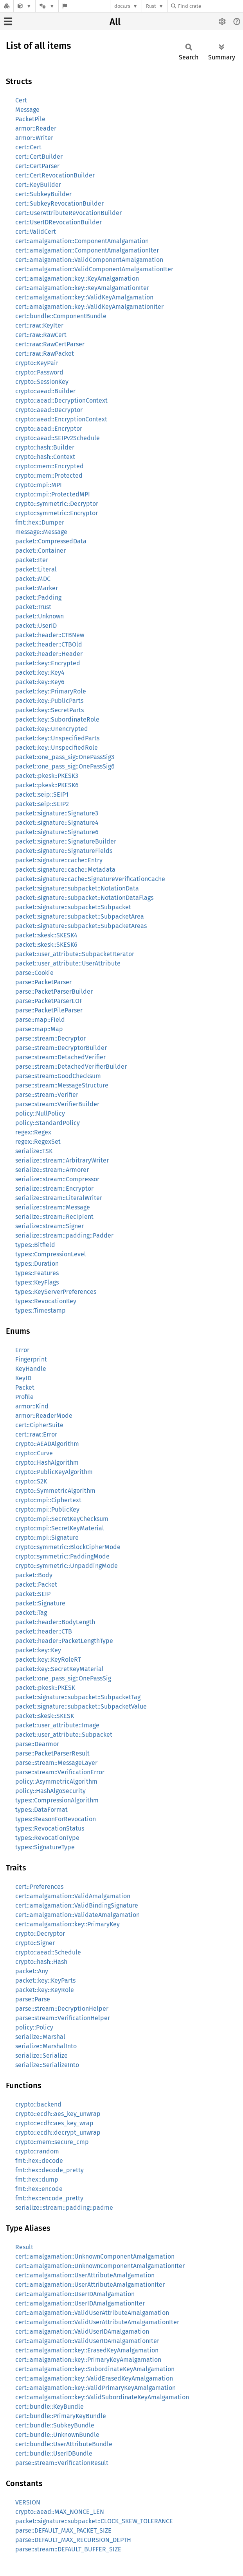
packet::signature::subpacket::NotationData (77, 888)
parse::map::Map (39, 1029)
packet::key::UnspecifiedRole (56, 747)
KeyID (23, 1378)
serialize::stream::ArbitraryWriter (62, 1160)
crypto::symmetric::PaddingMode (62, 1556)
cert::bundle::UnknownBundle (57, 2434)
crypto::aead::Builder (45, 391)
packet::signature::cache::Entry (59, 860)
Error (22, 1350)
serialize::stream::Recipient (54, 1216)
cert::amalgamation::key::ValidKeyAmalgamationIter (89, 306)
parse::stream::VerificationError (59, 1772)
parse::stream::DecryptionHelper (61, 2008)
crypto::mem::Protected (49, 475)
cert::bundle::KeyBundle (49, 2406)
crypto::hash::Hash (41, 1961)
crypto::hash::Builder (44, 447)
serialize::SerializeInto (47, 2065)
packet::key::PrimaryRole (50, 691)
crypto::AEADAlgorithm (47, 1443)
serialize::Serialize (41, 2055)
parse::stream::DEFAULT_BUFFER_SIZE (68, 2549)
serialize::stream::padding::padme (64, 2207)
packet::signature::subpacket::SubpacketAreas (81, 926)
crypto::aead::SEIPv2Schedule (57, 438)
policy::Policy (34, 2027)
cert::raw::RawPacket (44, 353)
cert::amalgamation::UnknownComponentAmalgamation (95, 2256)
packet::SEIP (32, 1594)
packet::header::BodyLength (55, 1622)
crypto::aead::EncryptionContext (61, 419)
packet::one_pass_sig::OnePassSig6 (65, 766)
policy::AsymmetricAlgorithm (56, 1781)
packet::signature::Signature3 (56, 813)
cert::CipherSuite (39, 1425)
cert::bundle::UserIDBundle (53, 2453)
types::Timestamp (40, 1310)
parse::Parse (32, 1999)
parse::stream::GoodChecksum (58, 1076)
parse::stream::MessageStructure (61, 1085)
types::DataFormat (41, 1809)
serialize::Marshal (40, 2036)
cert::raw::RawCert (41, 335)
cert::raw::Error (36, 1434)
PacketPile (30, 119)
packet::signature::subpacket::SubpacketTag (77, 1697)
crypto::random (37, 2151)
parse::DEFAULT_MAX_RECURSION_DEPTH (73, 2540)
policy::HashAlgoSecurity (50, 1791)
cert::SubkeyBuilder (43, 194)
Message (27, 109)
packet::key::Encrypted (47, 663)
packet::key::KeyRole (44, 1990)
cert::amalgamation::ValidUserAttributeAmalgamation (92, 2312)
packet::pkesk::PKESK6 (47, 785)
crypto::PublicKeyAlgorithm (54, 1472)
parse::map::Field (40, 1019)
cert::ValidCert (35, 231)
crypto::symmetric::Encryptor (56, 513)
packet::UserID (36, 625)
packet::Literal (36, 569)
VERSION (27, 2502)
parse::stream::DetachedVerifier (60, 1057)
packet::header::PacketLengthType (64, 1640)
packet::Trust (33, 607)
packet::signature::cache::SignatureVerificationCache (90, 879)
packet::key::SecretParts (49, 710)
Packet (24, 1387)
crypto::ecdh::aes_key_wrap (54, 2123)
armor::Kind (32, 1406)
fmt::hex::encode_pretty (49, 2198)
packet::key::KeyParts (45, 1980)
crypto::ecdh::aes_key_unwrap (58, 2113)
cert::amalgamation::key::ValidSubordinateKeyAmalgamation (102, 2397)
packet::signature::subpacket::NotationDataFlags (84, 897)
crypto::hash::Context (45, 456)
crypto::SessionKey (41, 381)
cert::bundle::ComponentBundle (60, 316)
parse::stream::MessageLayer (56, 1762)
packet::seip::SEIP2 (42, 804)
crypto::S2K (31, 1481)
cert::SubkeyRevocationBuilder (59, 203)
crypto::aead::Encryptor (48, 428)
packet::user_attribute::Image (57, 1725)
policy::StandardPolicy (47, 1123)
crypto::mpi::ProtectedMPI (52, 494)
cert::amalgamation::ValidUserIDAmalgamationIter (87, 2341)
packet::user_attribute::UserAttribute (68, 963)
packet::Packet (36, 1584)
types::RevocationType (47, 1838)
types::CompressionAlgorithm (57, 1800)
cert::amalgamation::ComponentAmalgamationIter (87, 250)
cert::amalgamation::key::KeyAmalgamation (77, 278)
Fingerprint (31, 1359)
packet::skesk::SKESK (44, 1716)
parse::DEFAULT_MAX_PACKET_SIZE (63, 2530)
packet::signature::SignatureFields (63, 850)
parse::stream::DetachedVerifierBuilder (71, 1066)
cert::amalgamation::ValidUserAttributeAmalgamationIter (97, 2322)
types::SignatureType (45, 1847)
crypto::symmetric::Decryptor (56, 503)
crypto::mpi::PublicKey (47, 1509)
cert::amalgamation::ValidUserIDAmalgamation (82, 2331)
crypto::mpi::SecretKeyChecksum (61, 1519)
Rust (151, 6)
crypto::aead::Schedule (48, 1952)
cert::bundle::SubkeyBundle (54, 2425)
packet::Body (33, 1575)
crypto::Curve (34, 1453)
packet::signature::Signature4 (57, 822)
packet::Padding (38, 597)
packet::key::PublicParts (49, 700)
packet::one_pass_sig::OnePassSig (63, 1678)
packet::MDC (32, 578)
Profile (24, 1397)
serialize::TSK (33, 1151)
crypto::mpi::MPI (38, 485)
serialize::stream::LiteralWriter (58, 1198)
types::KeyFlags (37, 1282)
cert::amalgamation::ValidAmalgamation (72, 1896)
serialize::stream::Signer (49, 1226)
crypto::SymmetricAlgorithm (55, 1490)
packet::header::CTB (43, 1631)
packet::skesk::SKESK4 (46, 935)
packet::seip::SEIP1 (41, 794)
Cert (21, 100)
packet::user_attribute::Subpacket (63, 1734)
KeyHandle (30, 1368)
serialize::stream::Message (52, 1207)
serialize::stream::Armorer (52, 1169)
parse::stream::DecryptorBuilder (61, 1048)
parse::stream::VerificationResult (61, 2463)
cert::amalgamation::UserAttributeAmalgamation (85, 2275)
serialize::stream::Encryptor (54, 1188)
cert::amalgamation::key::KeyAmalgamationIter (82, 288)
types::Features (37, 1273)
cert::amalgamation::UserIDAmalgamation (75, 2294)
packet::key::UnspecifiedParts (57, 738)
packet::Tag (31, 1612)
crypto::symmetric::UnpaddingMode (66, 1565)
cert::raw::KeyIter (39, 325)
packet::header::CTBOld (48, 644)
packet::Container (40, 550)
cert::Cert (28, 147)
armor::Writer (34, 138)
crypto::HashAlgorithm (47, 1462)
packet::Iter (31, 560)
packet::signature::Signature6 (57, 832)
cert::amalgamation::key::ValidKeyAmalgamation (84, 297)
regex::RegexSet (38, 1141)
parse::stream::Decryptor (50, 1038)
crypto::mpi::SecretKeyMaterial (59, 1528)
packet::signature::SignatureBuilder (65, 841)
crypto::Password (39, 372)
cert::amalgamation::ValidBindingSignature (76, 1905)
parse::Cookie (34, 972)
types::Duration (37, 1263)
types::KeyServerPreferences (55, 1291)
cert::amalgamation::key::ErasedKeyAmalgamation (86, 2350)
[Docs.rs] (6, 6)
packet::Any (31, 1971)
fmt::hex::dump (36, 2179)
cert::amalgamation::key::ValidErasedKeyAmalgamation (94, 2378)
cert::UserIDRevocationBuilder (58, 222)
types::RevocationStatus (49, 1828)
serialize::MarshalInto (46, 2046)
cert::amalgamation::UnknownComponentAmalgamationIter (100, 2266)
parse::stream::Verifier (46, 1094)
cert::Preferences (39, 1886)
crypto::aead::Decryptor (49, 410)
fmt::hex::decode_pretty (49, 2170)
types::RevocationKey (45, 1301)
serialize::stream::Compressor (57, 1179)
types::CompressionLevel (50, 1254)
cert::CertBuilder (39, 156)
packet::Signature (40, 1603)
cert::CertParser (37, 166)
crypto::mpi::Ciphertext (48, 1500)
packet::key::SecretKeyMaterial (59, 1669)
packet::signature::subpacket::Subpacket (73, 907)
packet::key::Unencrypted (51, 729)
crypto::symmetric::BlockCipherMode (68, 1547)
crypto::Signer (35, 1943)
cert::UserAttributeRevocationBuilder (68, 213)
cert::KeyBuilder (38, 184)
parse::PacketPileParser (49, 1010)
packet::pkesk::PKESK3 (46, 775)
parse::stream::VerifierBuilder (57, 1104)
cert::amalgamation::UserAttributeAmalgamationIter (90, 2284)
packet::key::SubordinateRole (57, 719)
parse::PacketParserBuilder (54, 991)
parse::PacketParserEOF (49, 1001)
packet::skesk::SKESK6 (46, 944)
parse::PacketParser (43, 982)
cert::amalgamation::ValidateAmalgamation (77, 1915)
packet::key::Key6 (40, 682)
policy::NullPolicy (40, 1113)
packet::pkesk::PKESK (45, 1687)
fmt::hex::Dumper (39, 522)
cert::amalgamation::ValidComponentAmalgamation (89, 259)
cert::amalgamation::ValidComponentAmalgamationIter (94, 269)
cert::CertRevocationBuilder (55, 175)
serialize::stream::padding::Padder (64, 1235)
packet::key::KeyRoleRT (48, 1659)
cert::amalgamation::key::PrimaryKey (67, 1924)
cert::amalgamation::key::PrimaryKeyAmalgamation (88, 2359)
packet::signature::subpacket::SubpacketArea (79, 916)
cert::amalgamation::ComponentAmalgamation (82, 241)
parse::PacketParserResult (52, 1753)
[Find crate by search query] (210, 6)
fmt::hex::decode (39, 2160)
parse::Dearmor (37, 1744)
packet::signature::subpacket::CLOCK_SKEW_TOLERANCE (94, 2521)
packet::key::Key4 (40, 672)
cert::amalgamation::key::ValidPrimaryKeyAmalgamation (95, 2387)
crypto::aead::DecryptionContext (61, 400)
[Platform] (47, 6)
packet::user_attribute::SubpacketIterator (74, 954)
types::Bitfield (35, 1245)
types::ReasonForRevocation (55, 1819)
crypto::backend (38, 2104)
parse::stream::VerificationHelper (62, 2018)
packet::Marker (36, 588)
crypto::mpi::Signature (47, 1537)
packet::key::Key (38, 1650)
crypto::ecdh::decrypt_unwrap (58, 2132)
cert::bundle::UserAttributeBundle (63, 2444)
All (115, 21)
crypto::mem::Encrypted (49, 466)
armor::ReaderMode (43, 1415)
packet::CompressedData (50, 541)
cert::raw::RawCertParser (50, 344)
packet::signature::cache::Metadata (65, 869)
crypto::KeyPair (36, 363)
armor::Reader (35, 128)
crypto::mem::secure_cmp (52, 2142)
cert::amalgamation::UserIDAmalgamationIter (80, 2303)
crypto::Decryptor (40, 1933)
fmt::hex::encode (39, 2189)
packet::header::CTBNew (49, 635)
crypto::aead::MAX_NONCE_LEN (59, 2511)
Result (24, 2247)
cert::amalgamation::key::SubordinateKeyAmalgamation (95, 2369)
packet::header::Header (49, 653)
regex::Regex (33, 1132)
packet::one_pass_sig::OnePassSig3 (64, 757)
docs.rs (122, 6)
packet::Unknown (39, 616)
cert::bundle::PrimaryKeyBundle (60, 2416)
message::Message (41, 532)
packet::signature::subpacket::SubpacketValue (81, 1706)
